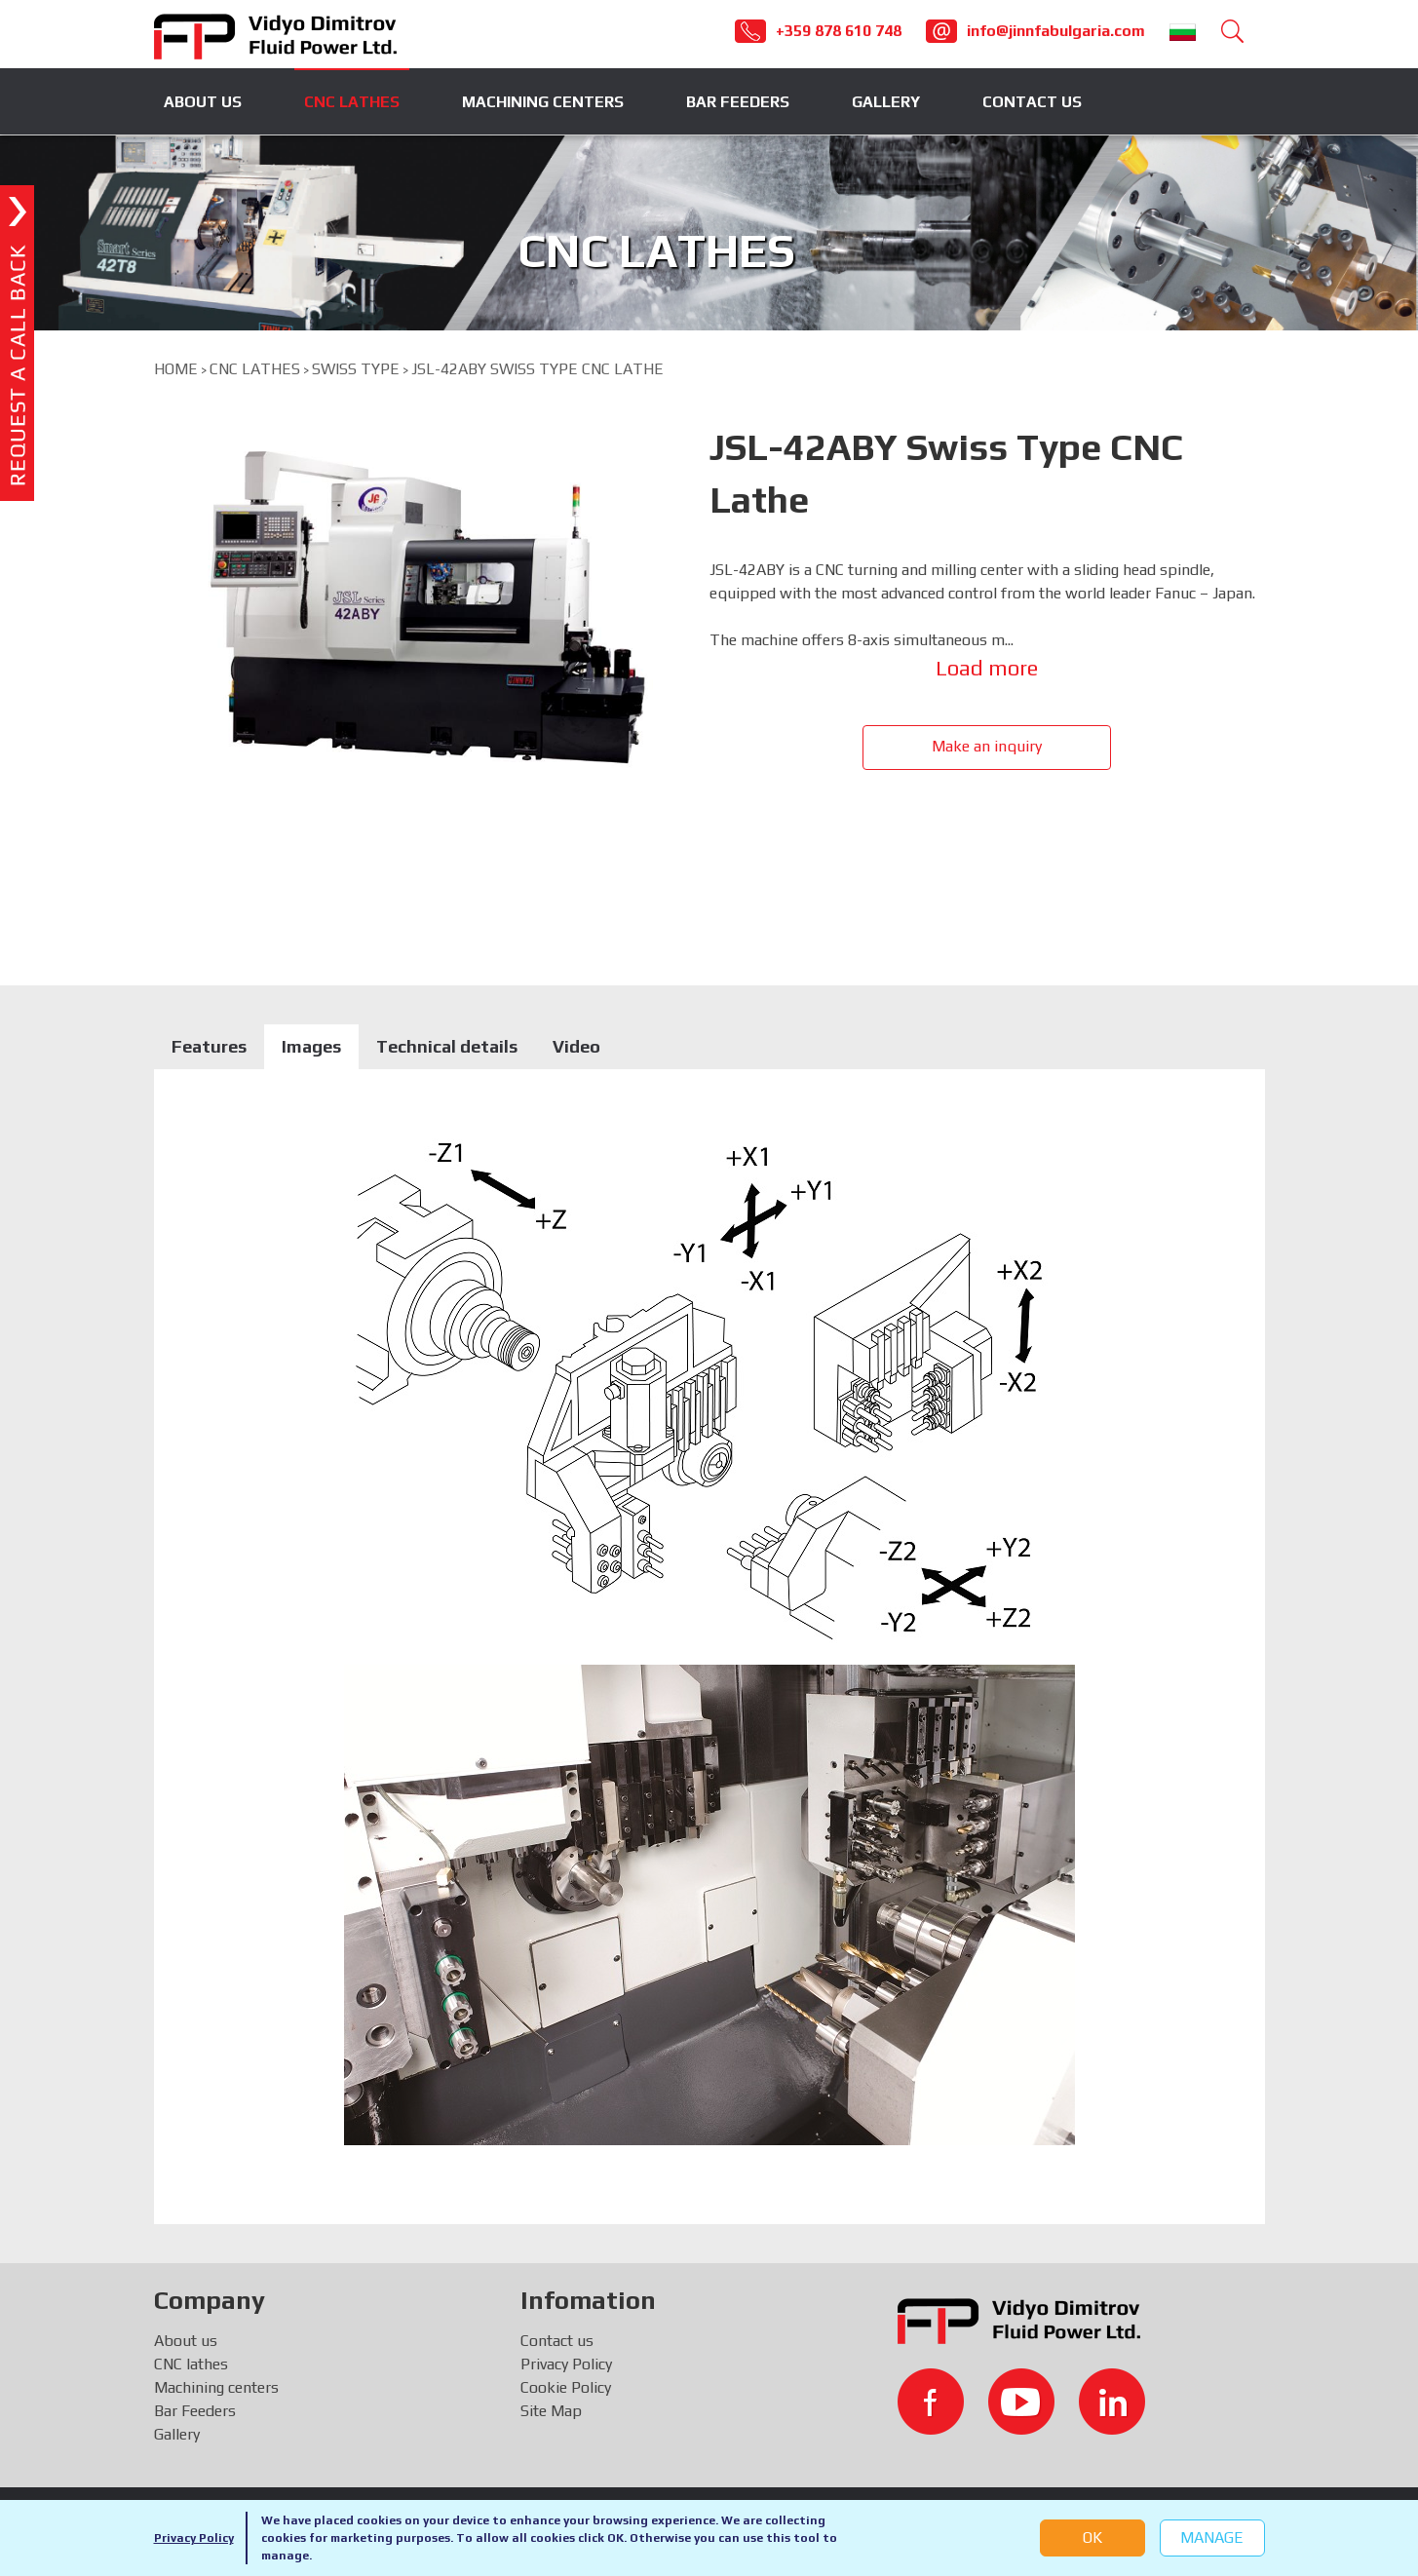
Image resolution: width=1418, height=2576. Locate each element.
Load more (987, 667)
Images (311, 1046)
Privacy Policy (194, 2538)
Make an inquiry (987, 746)
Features (209, 1046)
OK (1092, 2537)
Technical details (446, 1046)
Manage (1212, 2537)
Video (576, 1046)
